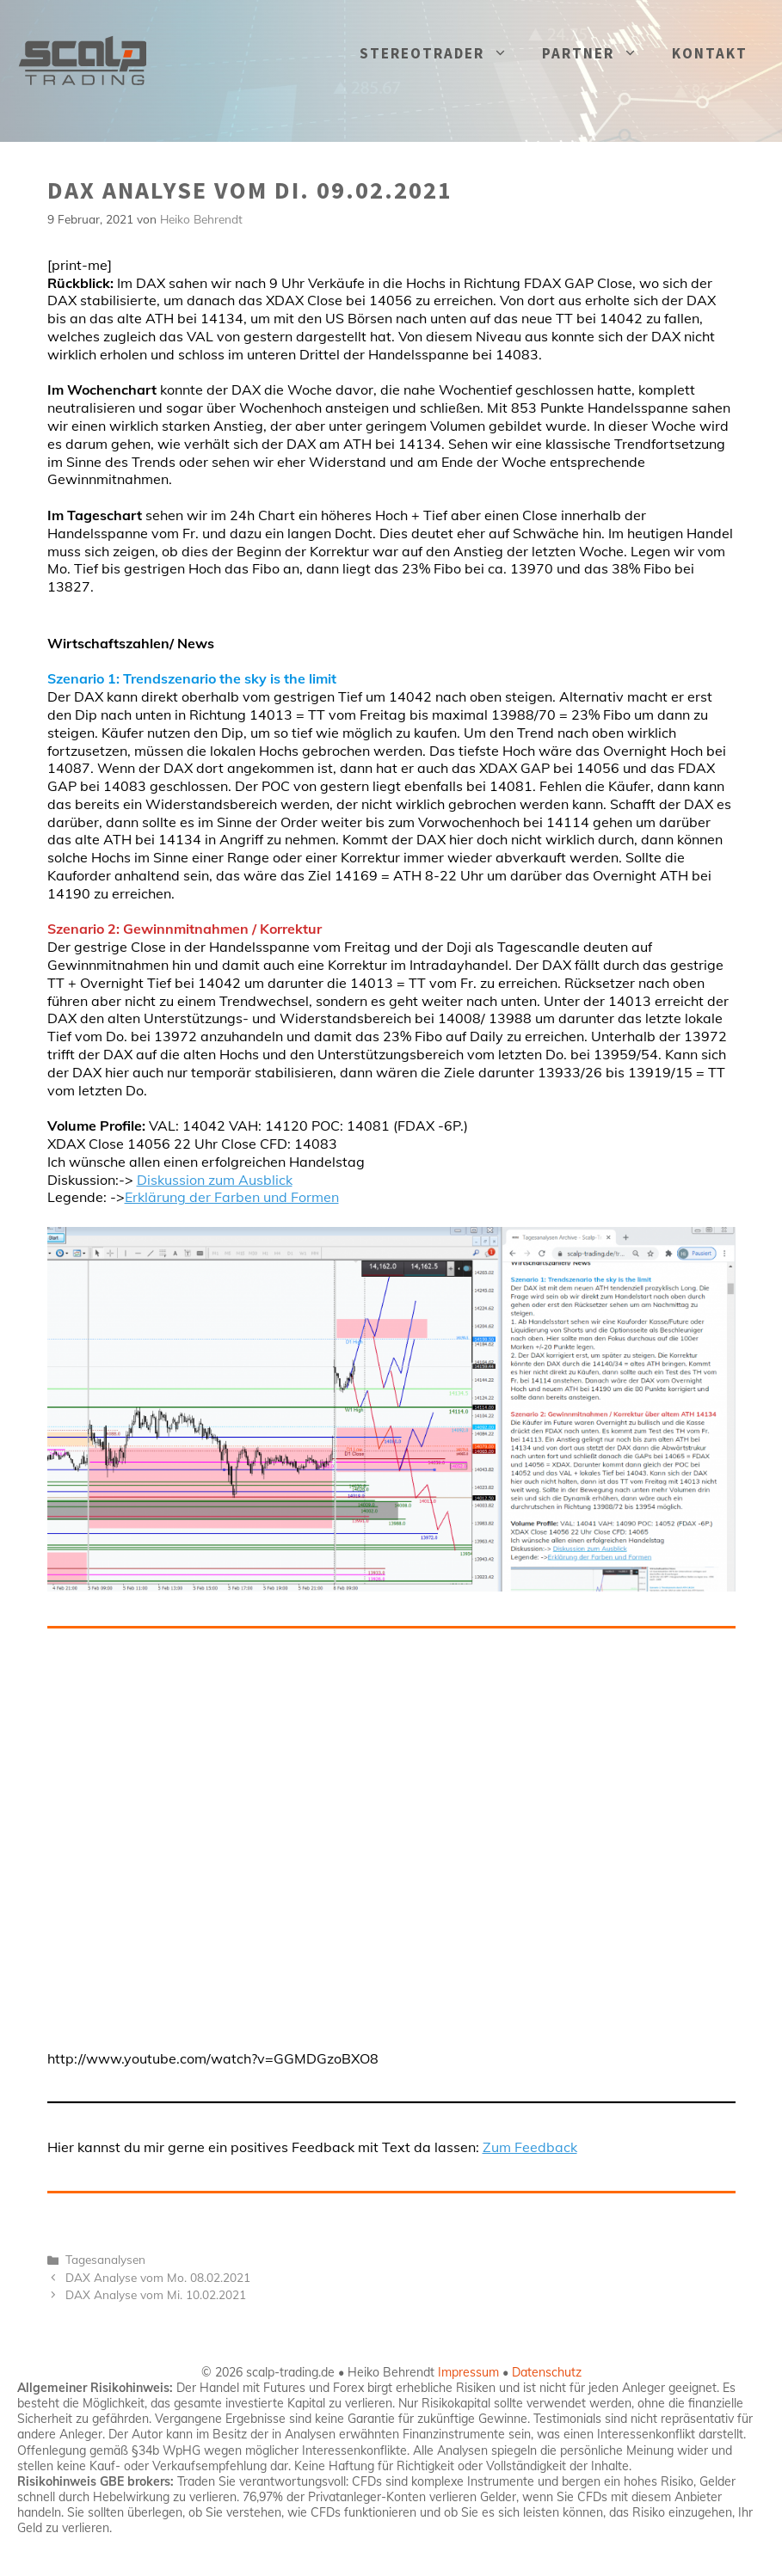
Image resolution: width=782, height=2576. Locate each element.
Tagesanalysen (105, 2259)
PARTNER (598, 53)
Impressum (468, 2372)
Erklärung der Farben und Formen (232, 1196)
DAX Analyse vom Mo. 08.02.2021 (157, 2277)
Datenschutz (547, 2372)
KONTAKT (710, 53)
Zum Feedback (530, 2147)
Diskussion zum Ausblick (214, 1179)
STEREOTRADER (442, 53)
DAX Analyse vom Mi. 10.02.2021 (155, 2294)
